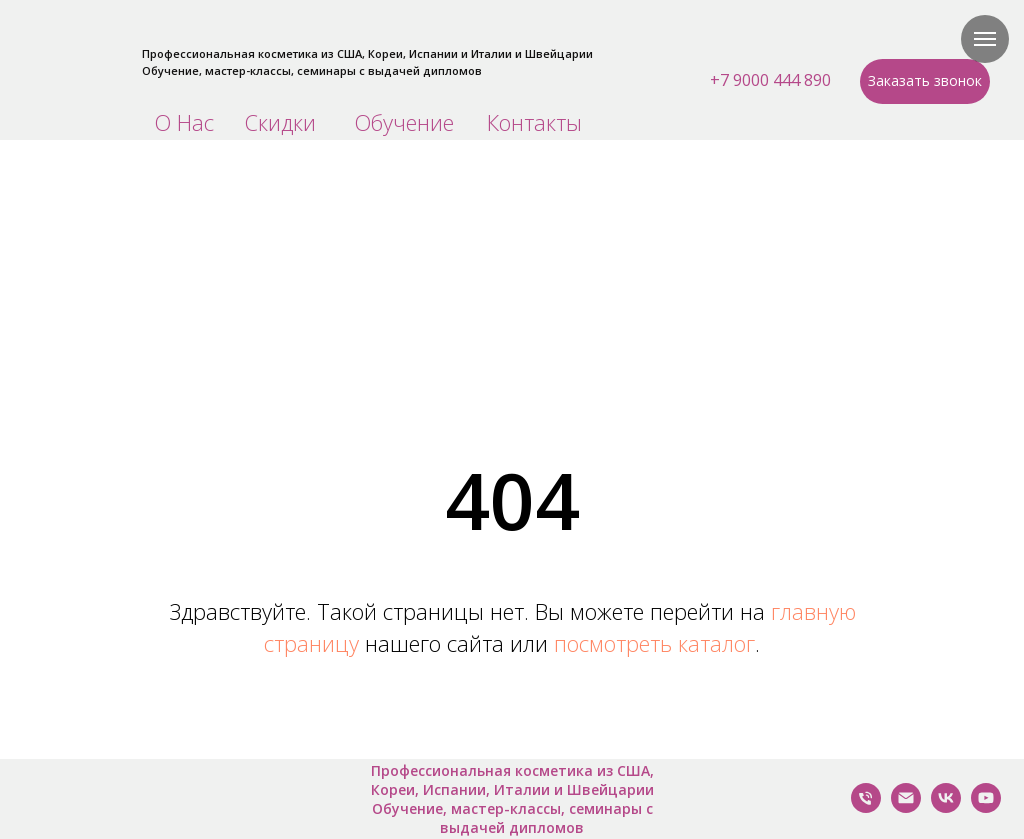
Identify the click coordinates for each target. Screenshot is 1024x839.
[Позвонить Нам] (866, 807)
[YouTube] (986, 807)
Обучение (404, 122)
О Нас (184, 122)
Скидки (280, 122)
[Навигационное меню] (985, 39)
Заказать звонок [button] (925, 80)
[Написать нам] (906, 807)
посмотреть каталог (654, 643)
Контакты (534, 122)
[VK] (946, 807)
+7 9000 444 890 (770, 80)
